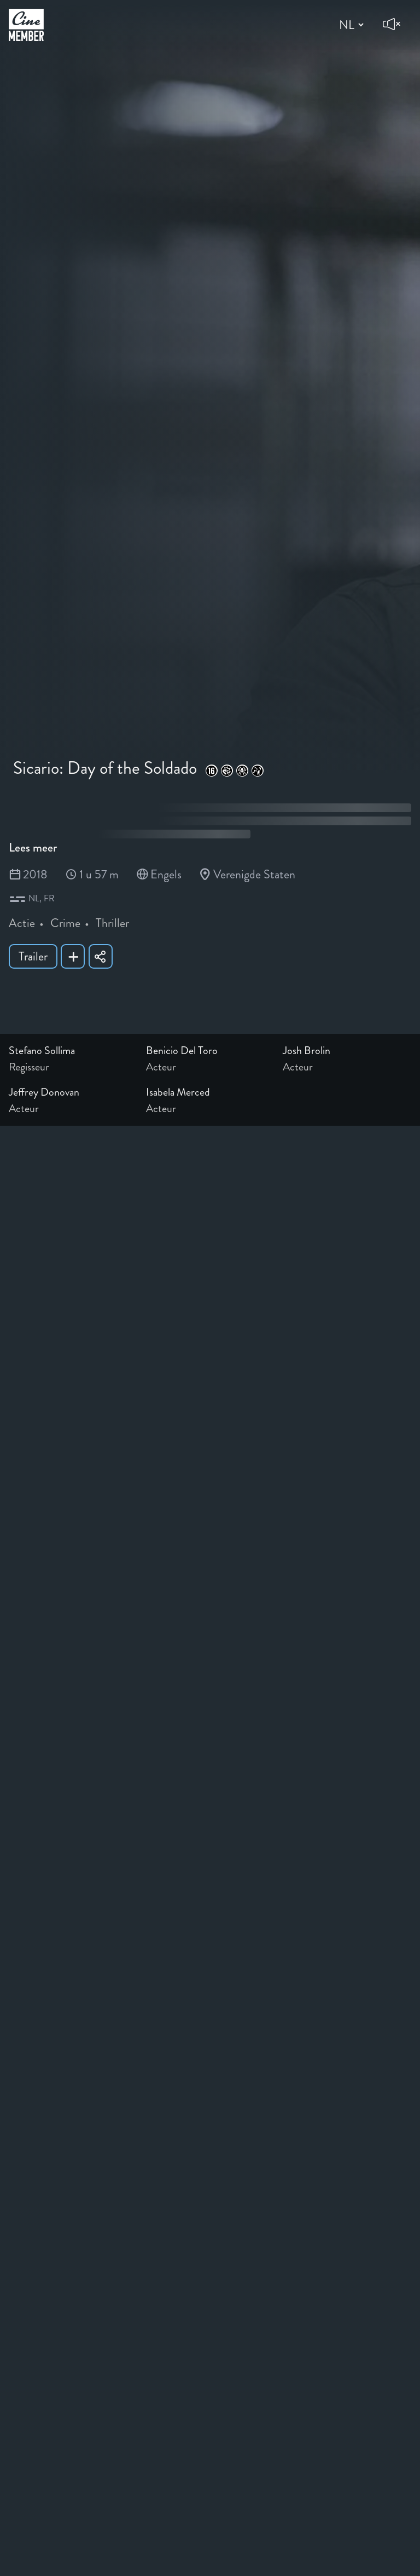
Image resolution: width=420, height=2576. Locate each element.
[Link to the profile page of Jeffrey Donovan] (73, 1092)
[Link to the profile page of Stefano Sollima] (73, 1051)
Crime (65, 922)
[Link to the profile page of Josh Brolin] (347, 1051)
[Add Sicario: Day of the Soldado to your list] (73, 956)
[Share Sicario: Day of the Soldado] (101, 956)
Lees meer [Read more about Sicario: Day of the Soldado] (33, 847)
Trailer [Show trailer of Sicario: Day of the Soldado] (33, 956)
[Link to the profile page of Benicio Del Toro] (210, 1051)
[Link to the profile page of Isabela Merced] (210, 1092)
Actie (22, 922)
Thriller (112, 922)
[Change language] (350, 24)
